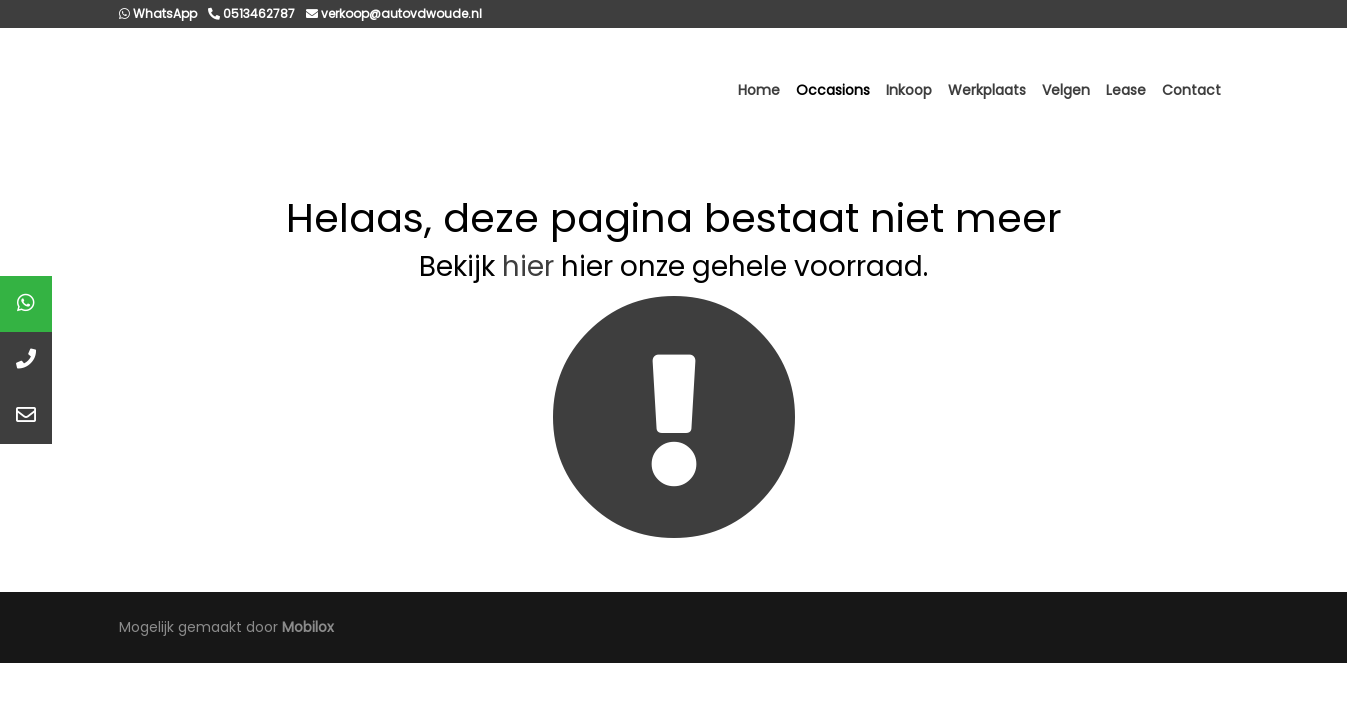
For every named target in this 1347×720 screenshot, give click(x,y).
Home (759, 90)
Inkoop (909, 90)
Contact (1191, 90)
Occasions (833, 90)
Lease (1126, 90)
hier (528, 266)
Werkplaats (987, 90)
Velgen (1066, 90)
